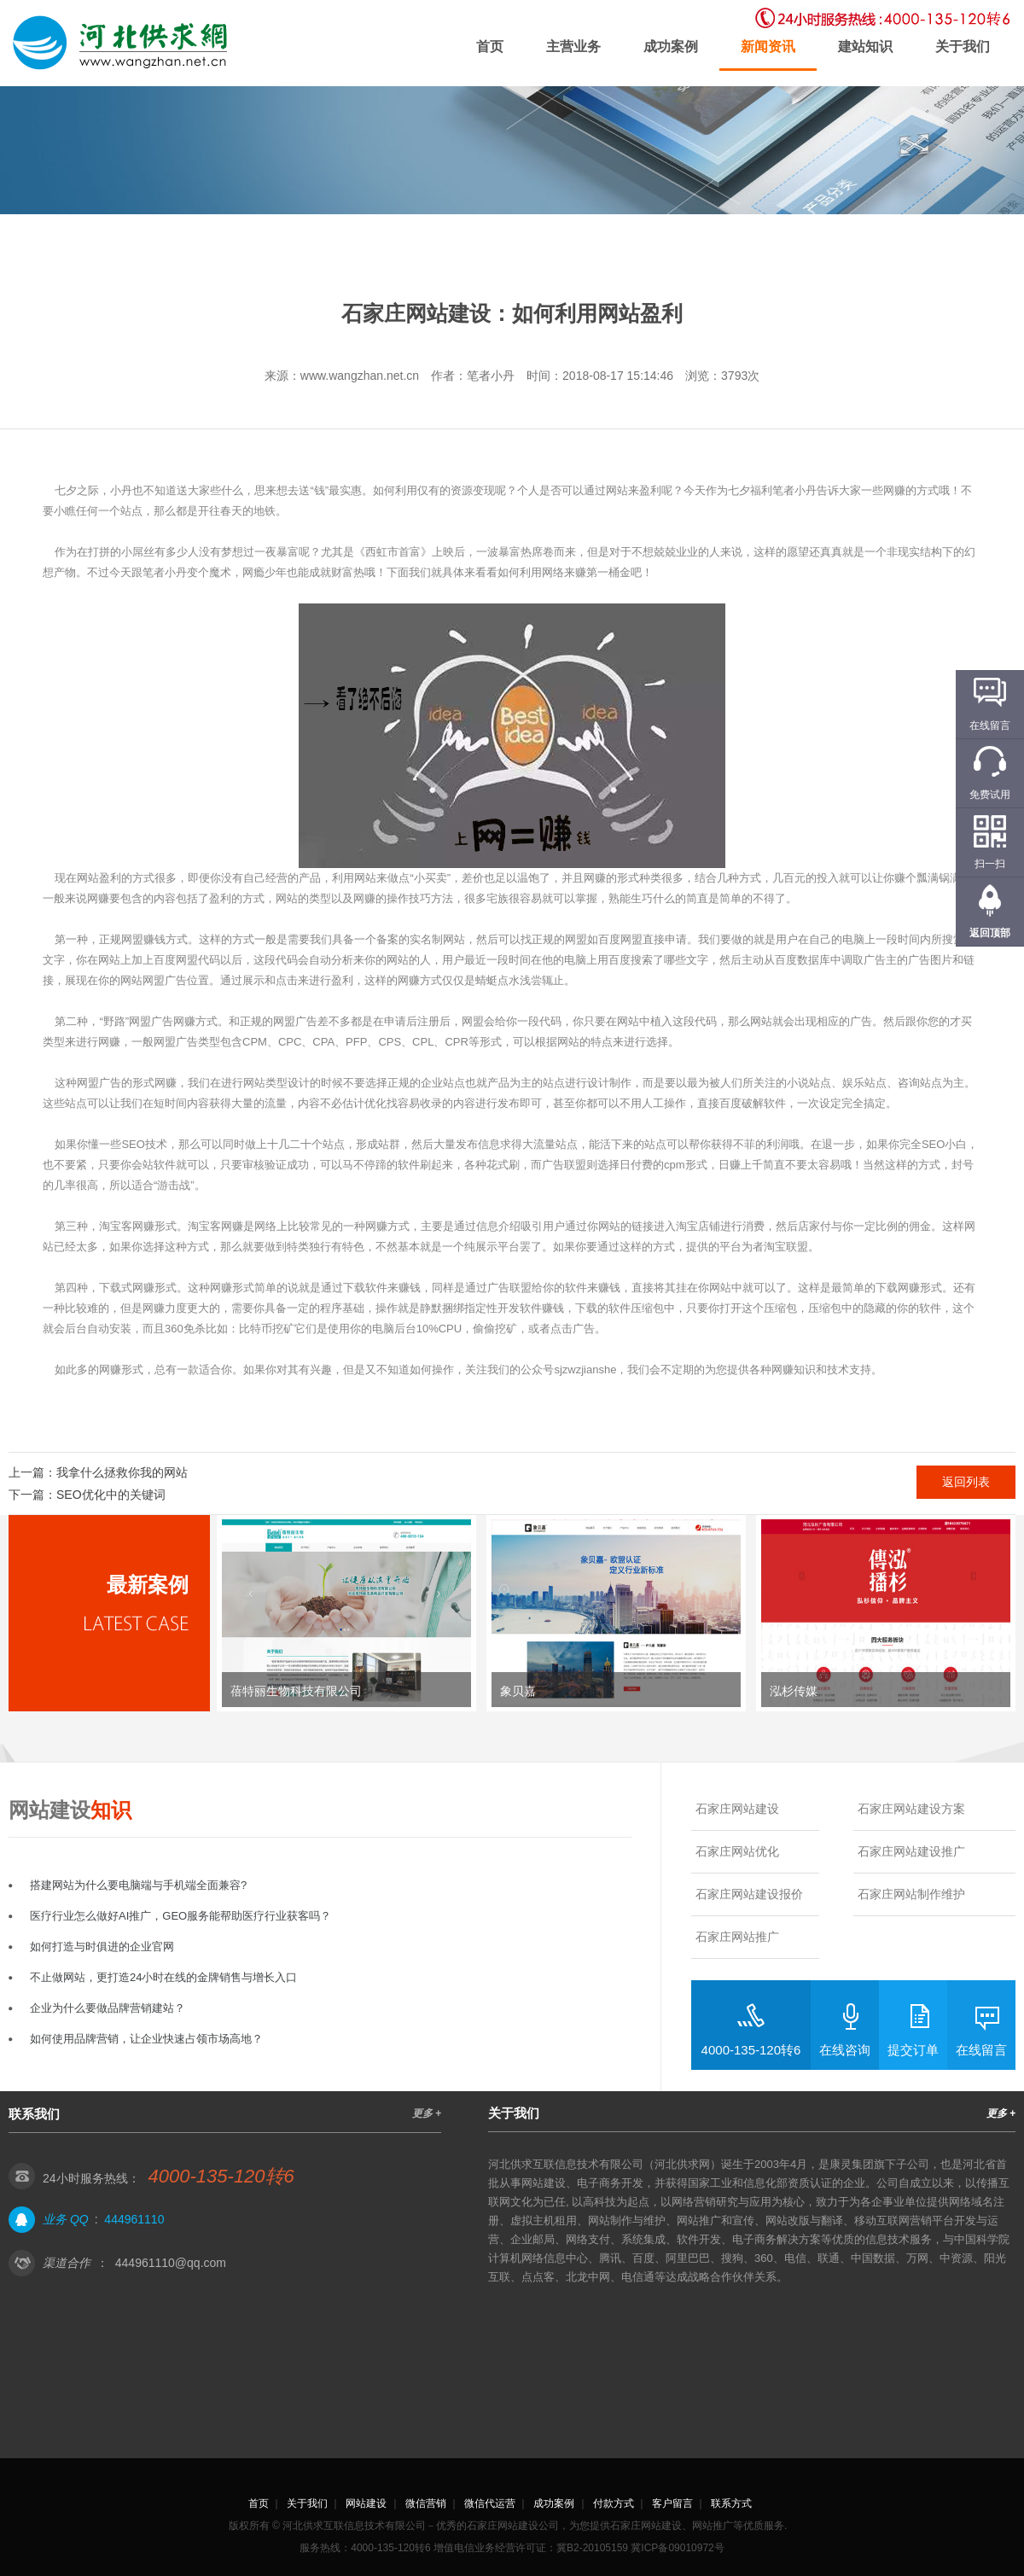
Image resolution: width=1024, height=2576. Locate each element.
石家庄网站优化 (737, 1851)
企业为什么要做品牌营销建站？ (107, 2008)
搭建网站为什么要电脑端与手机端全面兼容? (138, 1885)
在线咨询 (844, 2050)
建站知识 (865, 46)
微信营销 (425, 2503)
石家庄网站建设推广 (911, 1851)
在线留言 (981, 2050)
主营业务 (573, 46)
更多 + (426, 2113)
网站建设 (366, 2503)
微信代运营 (489, 2503)
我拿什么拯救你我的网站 (122, 1472)
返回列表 (966, 1482)
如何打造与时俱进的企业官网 (102, 1946)
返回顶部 (989, 933)
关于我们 (962, 46)
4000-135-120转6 (751, 2050)
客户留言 (672, 2503)
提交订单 (913, 2050)
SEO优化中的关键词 (111, 1494)
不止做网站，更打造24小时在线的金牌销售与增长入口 (163, 1977)
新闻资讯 (768, 46)
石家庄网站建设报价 (749, 1894)
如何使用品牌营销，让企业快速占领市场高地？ (146, 2038)
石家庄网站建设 (737, 1808)
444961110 (134, 2219)
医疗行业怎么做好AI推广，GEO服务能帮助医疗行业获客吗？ (180, 1915)
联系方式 (731, 2503)
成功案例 (670, 46)
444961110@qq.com (170, 2263)
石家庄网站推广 (737, 1937)
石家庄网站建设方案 (911, 1808)
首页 (489, 46)
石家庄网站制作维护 (911, 1894)
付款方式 (613, 2503)
